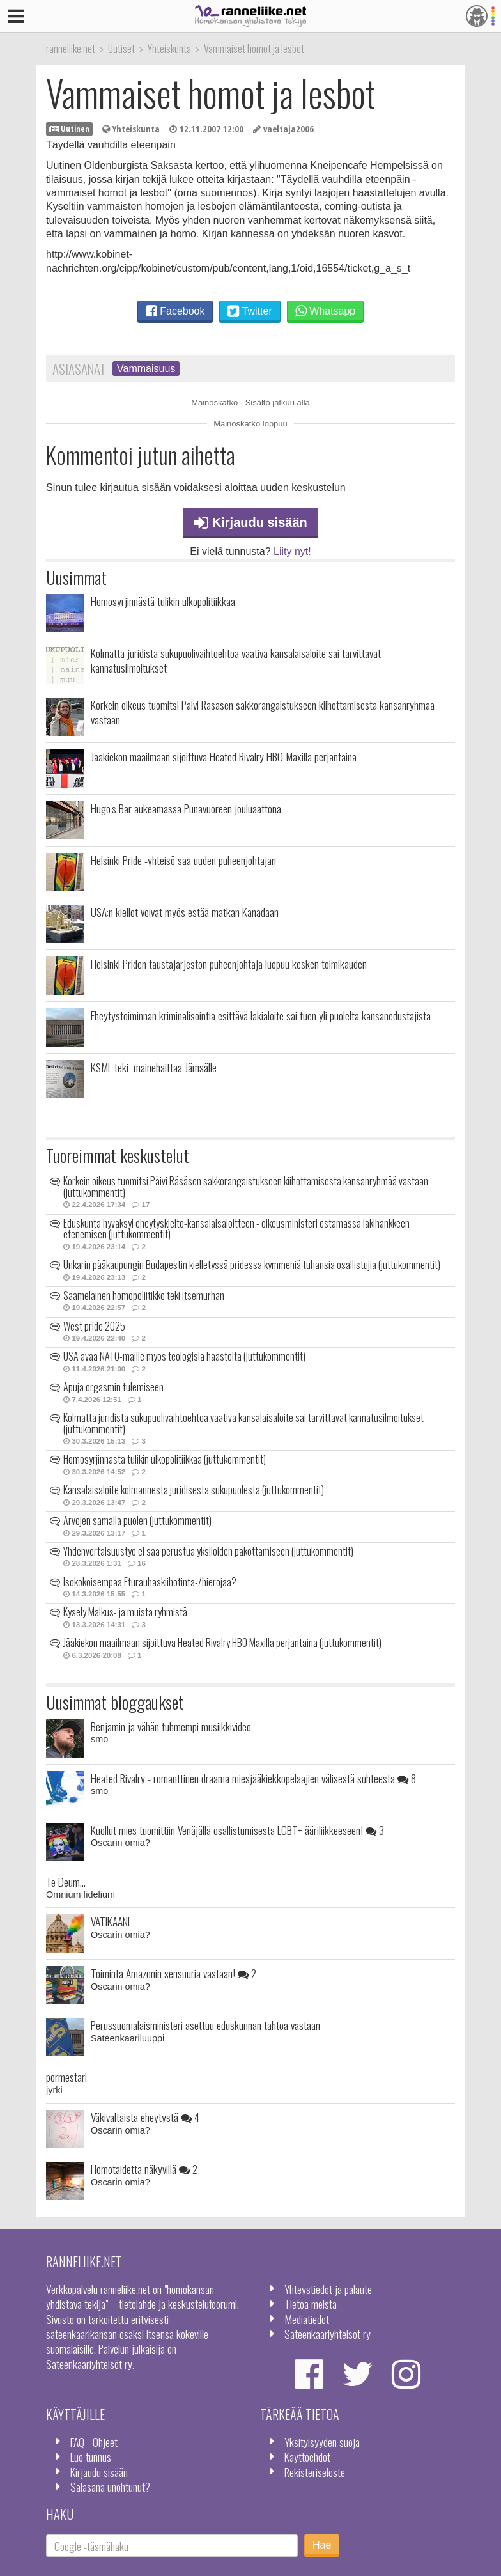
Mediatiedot (306, 2319)
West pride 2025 (94, 1326)
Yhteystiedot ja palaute (328, 2289)
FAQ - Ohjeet (94, 2441)
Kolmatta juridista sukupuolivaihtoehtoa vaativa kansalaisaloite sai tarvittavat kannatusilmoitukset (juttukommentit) (243, 1423)
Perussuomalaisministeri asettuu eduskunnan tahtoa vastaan (205, 2025)
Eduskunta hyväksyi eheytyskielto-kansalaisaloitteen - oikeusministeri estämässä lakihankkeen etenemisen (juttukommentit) (236, 1228)
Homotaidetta (144, 2168)
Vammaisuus (146, 368)
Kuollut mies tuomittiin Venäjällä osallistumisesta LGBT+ (237, 1830)
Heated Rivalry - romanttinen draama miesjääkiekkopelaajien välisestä (253, 1778)
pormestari (66, 2076)
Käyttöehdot (307, 2456)
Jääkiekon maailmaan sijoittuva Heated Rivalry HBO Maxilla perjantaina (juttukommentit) (222, 1642)
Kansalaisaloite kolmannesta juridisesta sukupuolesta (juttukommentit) (193, 1489)
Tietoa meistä (310, 2303)
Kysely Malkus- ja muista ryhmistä (125, 1612)
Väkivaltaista (145, 2117)
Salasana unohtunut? (110, 2486)
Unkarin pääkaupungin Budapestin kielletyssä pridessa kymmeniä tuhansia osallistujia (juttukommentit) (251, 1264)
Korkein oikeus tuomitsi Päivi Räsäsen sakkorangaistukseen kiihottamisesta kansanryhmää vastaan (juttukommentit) (245, 1186)
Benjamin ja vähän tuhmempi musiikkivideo (171, 1726)
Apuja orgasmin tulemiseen (113, 1386)
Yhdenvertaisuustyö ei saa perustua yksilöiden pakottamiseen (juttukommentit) (208, 1551)
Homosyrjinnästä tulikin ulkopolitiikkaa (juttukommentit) (164, 1459)
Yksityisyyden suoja (322, 2441)
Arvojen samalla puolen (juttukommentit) (137, 1520)
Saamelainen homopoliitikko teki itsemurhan (143, 1295)
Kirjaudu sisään (250, 522)
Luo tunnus (90, 2456)
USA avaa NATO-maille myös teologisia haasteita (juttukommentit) (184, 1356)
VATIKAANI (110, 1921)
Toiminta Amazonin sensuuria (173, 1973)
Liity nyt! (292, 551)
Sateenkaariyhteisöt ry (327, 2333)
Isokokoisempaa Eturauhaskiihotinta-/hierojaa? (149, 1581)
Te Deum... (66, 1881)
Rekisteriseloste (314, 2471)
